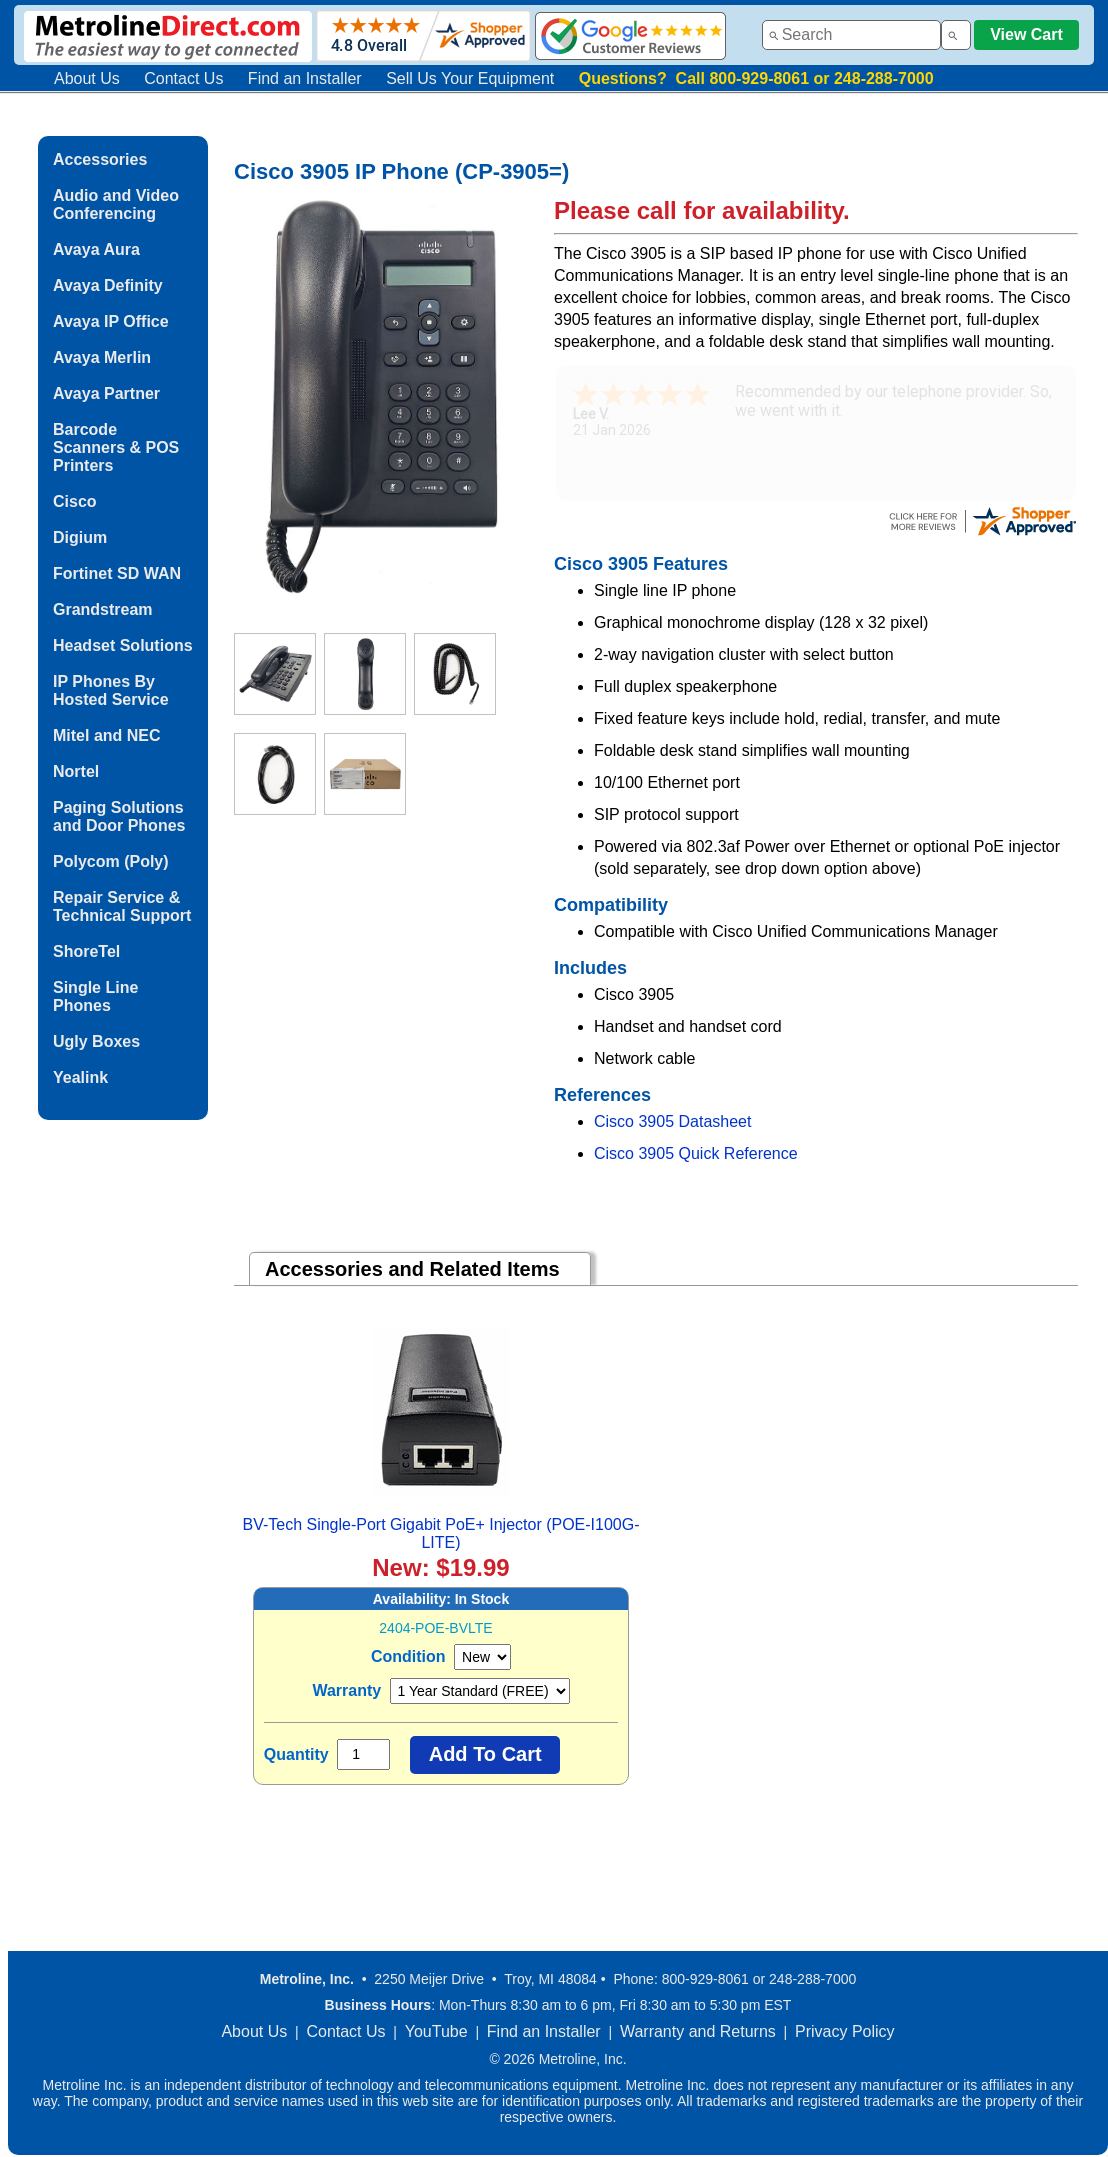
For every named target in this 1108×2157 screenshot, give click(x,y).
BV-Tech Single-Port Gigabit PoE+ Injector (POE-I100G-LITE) (440, 1533)
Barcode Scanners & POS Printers (116, 447)
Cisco (75, 501)
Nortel (76, 771)
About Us (87, 78)
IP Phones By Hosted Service (111, 690)
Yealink (80, 1077)
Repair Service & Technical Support (122, 906)
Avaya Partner (106, 393)
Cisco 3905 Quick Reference (696, 1153)
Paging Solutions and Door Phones (119, 816)
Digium (80, 537)
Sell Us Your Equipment (470, 78)
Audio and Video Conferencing (116, 204)
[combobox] (851, 35)
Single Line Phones (95, 996)
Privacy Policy (845, 2031)
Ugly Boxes (96, 1041)
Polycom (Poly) (111, 861)
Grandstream (103, 609)
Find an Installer (305, 78)
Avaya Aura (96, 249)
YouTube (436, 2031)
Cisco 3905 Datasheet (672, 1121)
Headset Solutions (123, 645)
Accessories (100, 159)
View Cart (1026, 34)
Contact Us (183, 78)
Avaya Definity (108, 285)
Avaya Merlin (102, 357)
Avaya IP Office (111, 321)
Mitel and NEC (107, 735)
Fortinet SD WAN (117, 573)
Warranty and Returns (698, 2031)
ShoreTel (86, 951)
